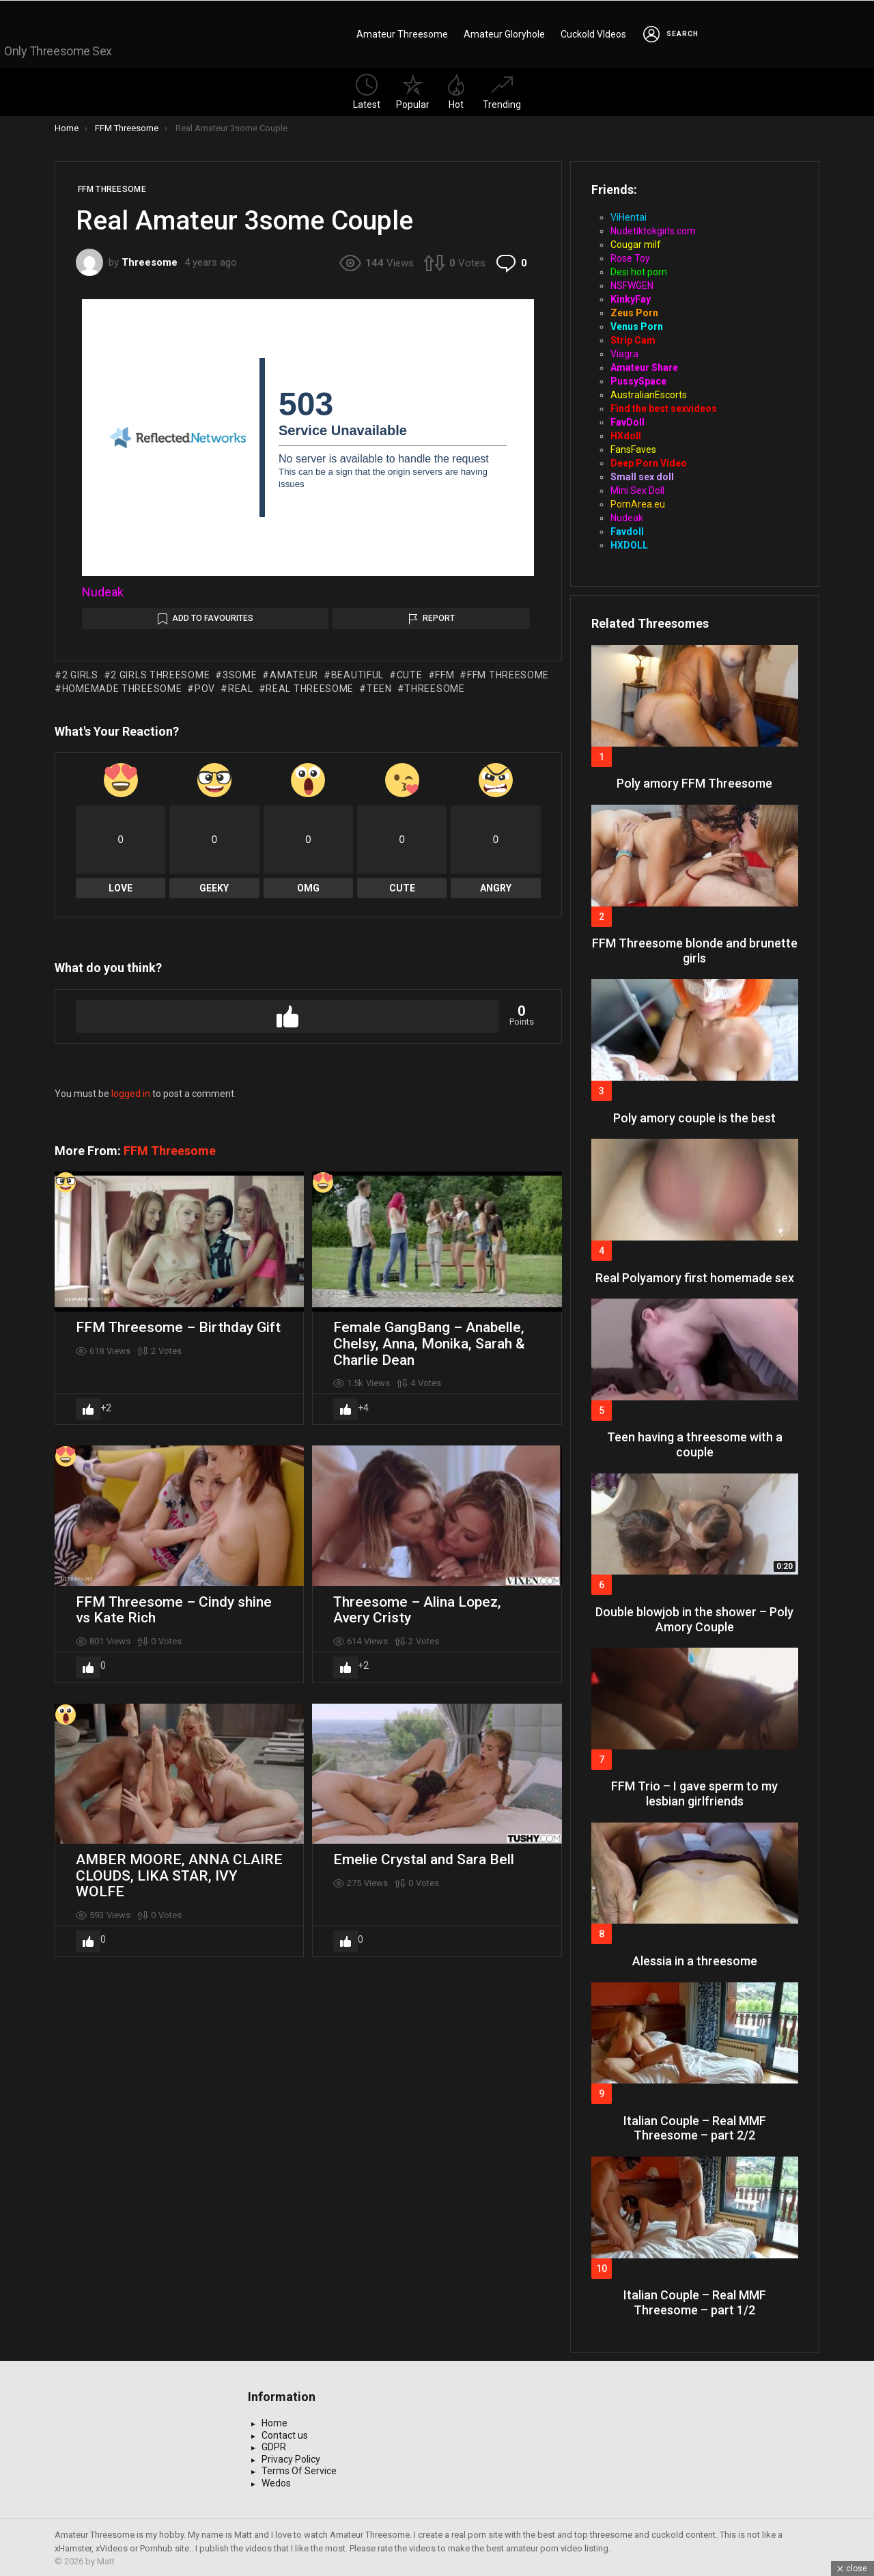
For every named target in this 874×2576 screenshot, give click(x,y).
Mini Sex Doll (637, 487)
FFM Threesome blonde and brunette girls (695, 947)
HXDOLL (629, 542)
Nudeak (103, 589)
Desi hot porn (638, 269)
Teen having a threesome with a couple (695, 1441)
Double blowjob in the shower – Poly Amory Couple (694, 1616)
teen (379, 685)
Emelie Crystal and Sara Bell (423, 1856)
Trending (502, 89)
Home (274, 2420)
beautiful (357, 672)
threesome (434, 685)
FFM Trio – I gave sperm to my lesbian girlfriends (694, 1790)
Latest (366, 89)
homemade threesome (122, 685)
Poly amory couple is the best (694, 1115)
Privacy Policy (291, 2456)
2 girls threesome (160, 672)
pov (205, 685)
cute (410, 672)
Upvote (287, 1013)
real (240, 685)
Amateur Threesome (402, 32)
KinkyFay (630, 296)
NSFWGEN (631, 282)
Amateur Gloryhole (504, 32)
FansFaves (633, 446)
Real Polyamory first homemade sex (694, 1275)
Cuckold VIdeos (593, 32)
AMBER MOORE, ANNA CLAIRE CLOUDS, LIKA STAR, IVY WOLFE (179, 1872)
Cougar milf (635, 241)
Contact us (285, 2432)
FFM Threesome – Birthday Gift (178, 1324)
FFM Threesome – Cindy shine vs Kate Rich (174, 1607)
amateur (294, 672)
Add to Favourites (212, 615)
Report (439, 615)
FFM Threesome (170, 1148)
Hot (456, 89)
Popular (412, 89)
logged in (130, 1090)
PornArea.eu (637, 501)
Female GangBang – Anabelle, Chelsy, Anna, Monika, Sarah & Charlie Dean (429, 1340)
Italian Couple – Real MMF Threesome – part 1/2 (694, 2299)
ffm (444, 672)
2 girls (80, 672)
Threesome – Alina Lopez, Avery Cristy (417, 1607)
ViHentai (628, 214)
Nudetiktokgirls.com (653, 228)
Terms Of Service (299, 2468)
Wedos (276, 2480)
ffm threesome (508, 672)
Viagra (624, 351)
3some (240, 672)
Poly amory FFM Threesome (694, 780)
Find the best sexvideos (663, 405)
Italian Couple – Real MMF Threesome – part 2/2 (694, 2125)
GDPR (274, 2444)
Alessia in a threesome (694, 1958)
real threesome (310, 685)
